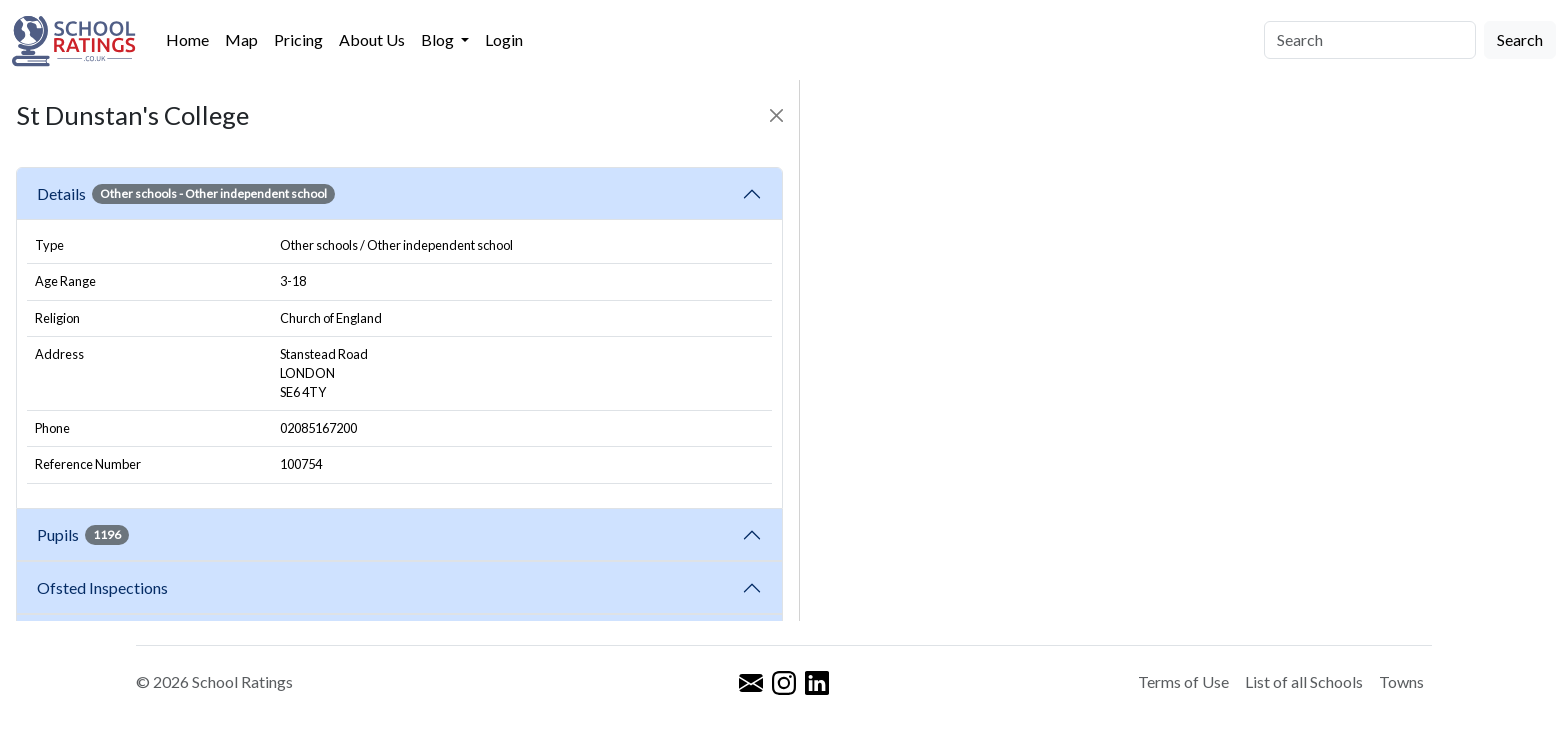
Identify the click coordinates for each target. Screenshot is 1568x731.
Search (1520, 39)
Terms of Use (1183, 681)
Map (241, 39)
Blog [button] (439, 39)
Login (504, 39)
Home (187, 39)
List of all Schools (1304, 681)
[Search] (1370, 40)
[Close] (776, 115)
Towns (1401, 681)
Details (186, 194)
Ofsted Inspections (105, 587)
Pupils (83, 535)
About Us (372, 39)
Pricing (298, 39)
